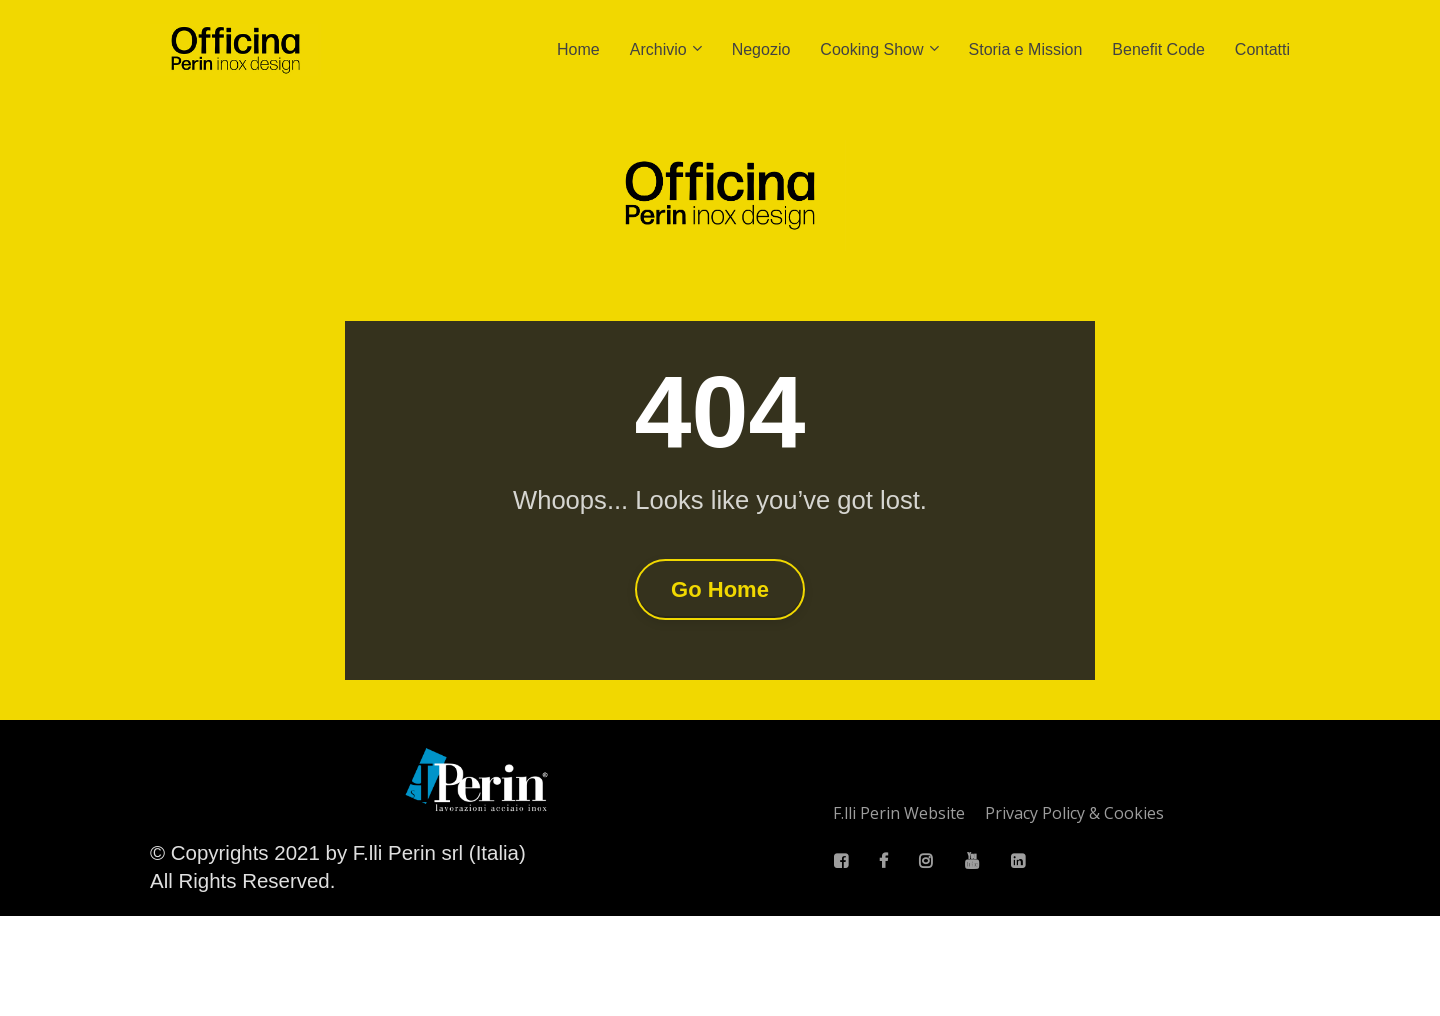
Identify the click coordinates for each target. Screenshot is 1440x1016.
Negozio (761, 49)
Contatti (1262, 49)
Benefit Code (1158, 49)
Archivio (658, 49)
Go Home (720, 639)
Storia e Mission (1026, 49)
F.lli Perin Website (899, 913)
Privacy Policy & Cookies (1074, 913)
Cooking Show (871, 49)
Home (578, 49)
